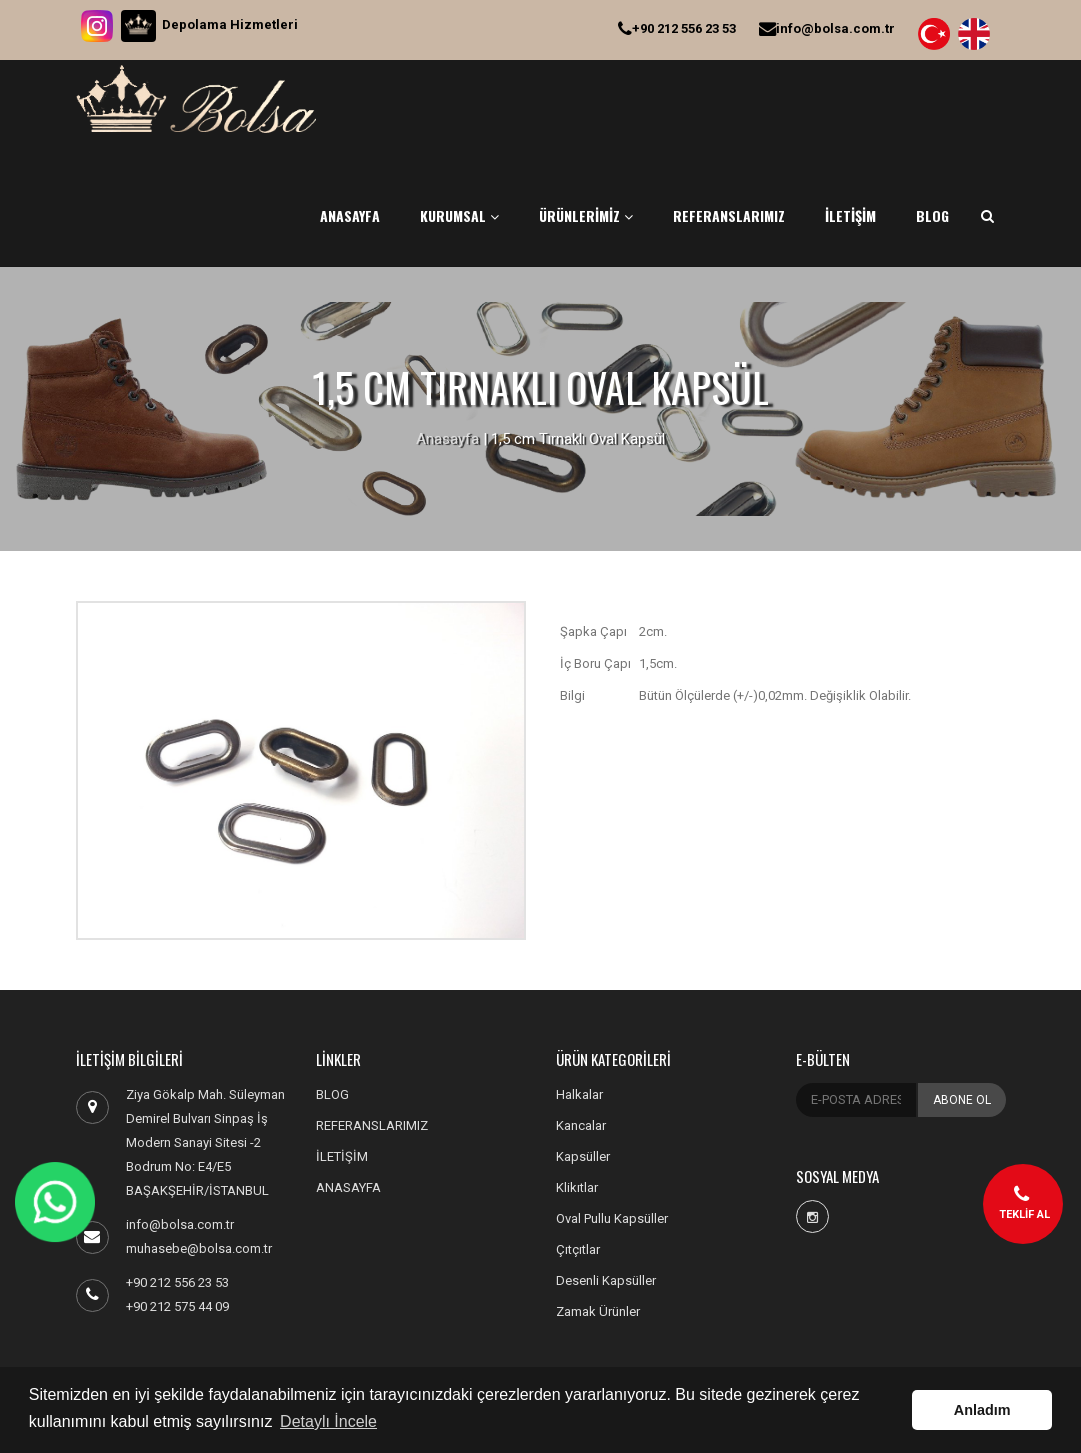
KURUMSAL (459, 215)
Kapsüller (583, 1156)
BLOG (932, 215)
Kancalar (581, 1125)
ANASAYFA (350, 215)
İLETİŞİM (850, 215)
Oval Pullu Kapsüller (612, 1218)
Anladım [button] (982, 1410)
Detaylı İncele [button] (328, 1421)
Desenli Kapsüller (606, 1280)
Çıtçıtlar (578, 1249)
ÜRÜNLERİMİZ (586, 215)
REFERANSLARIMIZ (729, 215)
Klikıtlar (577, 1187)
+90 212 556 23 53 (677, 28)
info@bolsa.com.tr (827, 28)
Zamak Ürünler (598, 1311)
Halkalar (579, 1094)
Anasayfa (447, 439)
